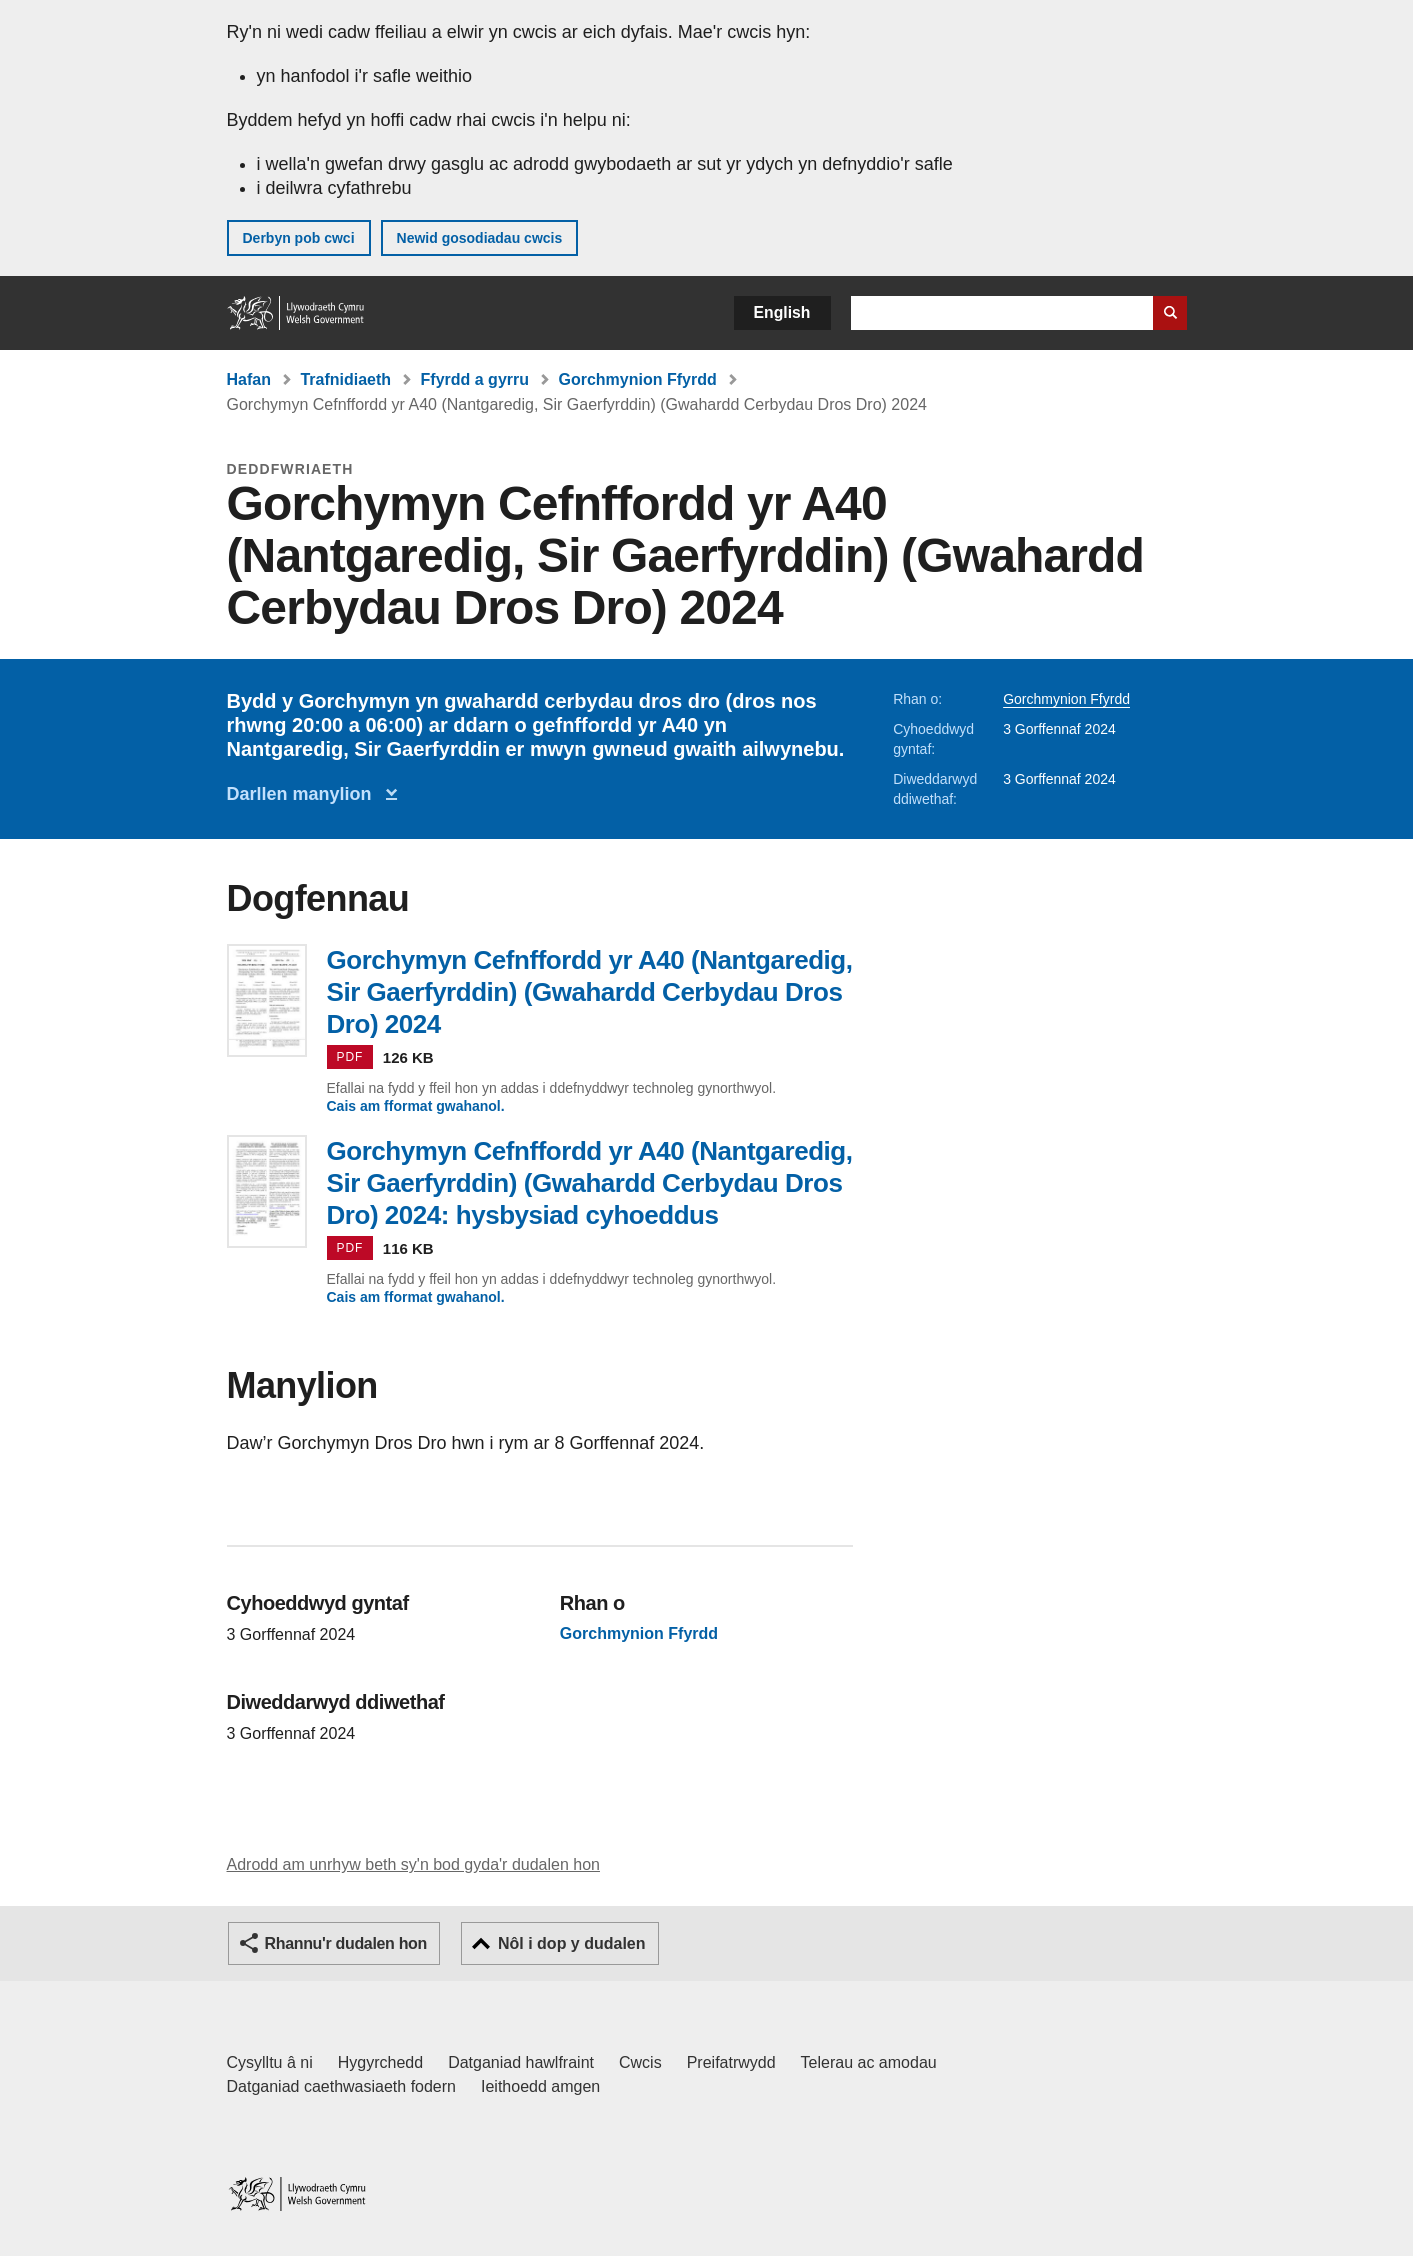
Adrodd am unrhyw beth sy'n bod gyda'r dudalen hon (413, 1864)
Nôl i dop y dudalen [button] (572, 1943)
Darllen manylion (304, 794)
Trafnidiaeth (345, 379)
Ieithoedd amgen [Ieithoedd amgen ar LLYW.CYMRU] (540, 2086)
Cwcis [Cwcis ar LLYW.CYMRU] (640, 2062)
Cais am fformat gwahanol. (416, 1106)
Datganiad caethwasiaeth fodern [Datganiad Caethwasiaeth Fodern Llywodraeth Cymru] (342, 2086)
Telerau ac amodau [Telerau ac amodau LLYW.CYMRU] (869, 2062)
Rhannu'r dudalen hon (346, 1943)
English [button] (782, 312)
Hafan (249, 379)
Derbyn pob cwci (299, 238)
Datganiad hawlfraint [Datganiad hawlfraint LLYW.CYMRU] (521, 2062)
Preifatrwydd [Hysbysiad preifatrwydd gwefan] (731, 2062)
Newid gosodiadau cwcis (480, 238)
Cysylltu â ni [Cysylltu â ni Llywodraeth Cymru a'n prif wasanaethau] (270, 2062)
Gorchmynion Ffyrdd (637, 379)
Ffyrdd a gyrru (475, 379)
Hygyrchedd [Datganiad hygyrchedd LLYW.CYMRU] (380, 2062)
